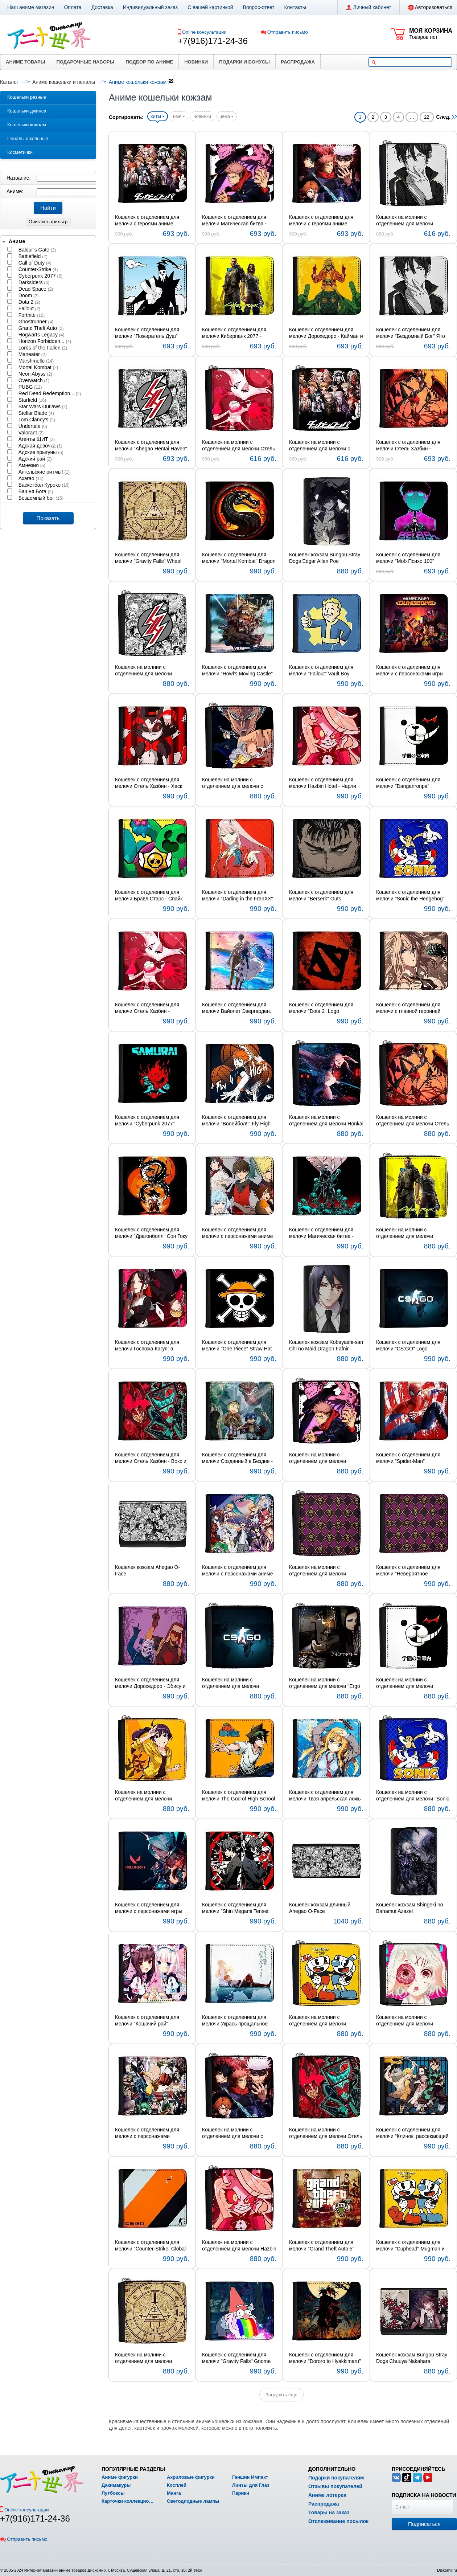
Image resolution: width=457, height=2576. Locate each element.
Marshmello (35, 361)
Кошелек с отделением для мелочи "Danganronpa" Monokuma (408, 783)
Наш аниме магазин (30, 7)
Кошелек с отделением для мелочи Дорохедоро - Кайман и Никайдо (326, 333)
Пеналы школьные (27, 138)
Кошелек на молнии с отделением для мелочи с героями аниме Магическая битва (234, 2133)
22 (426, 117)
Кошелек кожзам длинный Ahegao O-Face (319, 1908)
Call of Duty (34, 263)
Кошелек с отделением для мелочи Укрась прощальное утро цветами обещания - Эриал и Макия (235, 2020)
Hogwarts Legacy (41, 335)
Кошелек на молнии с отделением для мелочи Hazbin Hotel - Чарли (239, 2245)
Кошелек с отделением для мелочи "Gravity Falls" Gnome (236, 2358)
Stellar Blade (35, 413)
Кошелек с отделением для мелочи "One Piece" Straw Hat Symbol (237, 1345)
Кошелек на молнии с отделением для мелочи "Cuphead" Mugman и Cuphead (325, 2020)
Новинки (196, 62)
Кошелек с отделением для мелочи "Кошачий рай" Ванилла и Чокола (147, 2020)
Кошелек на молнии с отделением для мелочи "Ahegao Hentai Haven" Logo (148, 670)
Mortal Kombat (37, 367)
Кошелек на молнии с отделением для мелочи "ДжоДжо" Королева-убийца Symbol (322, 1570)
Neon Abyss (34, 374)
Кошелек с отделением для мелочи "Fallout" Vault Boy (321, 670)
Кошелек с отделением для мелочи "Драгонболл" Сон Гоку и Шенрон (151, 1233)
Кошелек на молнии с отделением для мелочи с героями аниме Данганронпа (323, 445)
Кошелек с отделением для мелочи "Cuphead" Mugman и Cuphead (410, 2245)
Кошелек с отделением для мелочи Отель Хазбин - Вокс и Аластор (150, 1458)
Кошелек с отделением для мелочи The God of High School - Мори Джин (238, 1795)
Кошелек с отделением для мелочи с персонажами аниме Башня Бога (237, 1233)
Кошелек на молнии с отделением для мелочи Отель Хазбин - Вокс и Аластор (325, 2133)
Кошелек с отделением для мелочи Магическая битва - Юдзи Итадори (234, 220)
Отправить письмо (284, 32)
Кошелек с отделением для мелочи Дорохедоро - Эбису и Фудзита (150, 1683)
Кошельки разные (26, 97)
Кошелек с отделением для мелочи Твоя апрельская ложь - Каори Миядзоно (325, 1795)
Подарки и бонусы (244, 62)
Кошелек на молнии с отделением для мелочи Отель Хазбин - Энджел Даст (238, 445)
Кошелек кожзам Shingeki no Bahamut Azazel (409, 1908)
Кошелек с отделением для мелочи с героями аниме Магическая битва (321, 220)
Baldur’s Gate (36, 250)
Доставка (102, 7)
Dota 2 (28, 302)
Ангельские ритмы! (43, 472)
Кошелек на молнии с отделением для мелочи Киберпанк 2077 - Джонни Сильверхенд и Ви (406, 1233)
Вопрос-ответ (259, 7)
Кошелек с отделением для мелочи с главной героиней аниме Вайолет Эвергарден (408, 1008)
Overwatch (33, 380)
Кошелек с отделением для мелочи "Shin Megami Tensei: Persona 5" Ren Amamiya (235, 1908)
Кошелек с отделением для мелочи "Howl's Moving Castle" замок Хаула (237, 670)
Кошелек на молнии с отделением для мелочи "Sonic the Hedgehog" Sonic (412, 1795)
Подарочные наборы (86, 62)
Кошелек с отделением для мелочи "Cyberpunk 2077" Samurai (147, 1120)
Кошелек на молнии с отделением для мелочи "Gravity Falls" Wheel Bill (143, 2358)
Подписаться (424, 2524)
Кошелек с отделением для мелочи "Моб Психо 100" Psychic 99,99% (408, 558)
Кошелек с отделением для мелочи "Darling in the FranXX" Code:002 (237, 895)
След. (446, 117)
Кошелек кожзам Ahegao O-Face (147, 1570)
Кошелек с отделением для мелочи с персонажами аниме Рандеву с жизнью (237, 1570)
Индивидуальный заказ (150, 7)
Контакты (295, 7)
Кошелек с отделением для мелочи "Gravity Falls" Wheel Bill (148, 558)
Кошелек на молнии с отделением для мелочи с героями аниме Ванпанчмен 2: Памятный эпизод (238, 783)
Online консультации (204, 32)
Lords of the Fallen (42, 348)
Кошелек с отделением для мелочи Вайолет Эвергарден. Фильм (236, 1008)
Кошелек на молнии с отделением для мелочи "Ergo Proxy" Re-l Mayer (324, 1683)
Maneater (31, 354)
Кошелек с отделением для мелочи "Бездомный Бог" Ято (410, 333)
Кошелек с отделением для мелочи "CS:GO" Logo (408, 1345)
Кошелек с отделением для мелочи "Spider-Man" (408, 1458)
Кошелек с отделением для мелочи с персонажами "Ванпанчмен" (147, 2133)
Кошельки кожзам (26, 124)
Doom (28, 295)
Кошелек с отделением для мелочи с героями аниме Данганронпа (147, 220)
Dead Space (35, 289)
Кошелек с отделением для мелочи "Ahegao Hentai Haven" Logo (151, 445)
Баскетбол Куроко (43, 485)
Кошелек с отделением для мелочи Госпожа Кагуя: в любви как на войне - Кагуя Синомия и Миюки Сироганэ (148, 1345)
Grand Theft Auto (40, 328)
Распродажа (298, 62)
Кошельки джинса (26, 111)
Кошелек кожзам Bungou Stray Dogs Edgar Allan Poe (324, 558)
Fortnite (31, 315)
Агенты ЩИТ (36, 439)
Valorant (30, 433)
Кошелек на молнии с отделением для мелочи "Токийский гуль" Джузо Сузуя (411, 2020)
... (412, 117)
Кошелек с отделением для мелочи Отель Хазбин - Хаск (148, 783)
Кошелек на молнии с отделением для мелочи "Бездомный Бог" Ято (404, 220)
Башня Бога (35, 491)
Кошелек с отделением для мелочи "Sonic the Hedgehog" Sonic (410, 895)
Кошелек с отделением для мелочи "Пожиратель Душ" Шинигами (147, 333)
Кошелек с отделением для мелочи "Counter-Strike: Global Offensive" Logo (150, 2245)
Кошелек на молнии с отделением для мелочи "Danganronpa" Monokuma (406, 1683)
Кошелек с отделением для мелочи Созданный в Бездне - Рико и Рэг (237, 1458)
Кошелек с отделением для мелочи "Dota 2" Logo (321, 1008)
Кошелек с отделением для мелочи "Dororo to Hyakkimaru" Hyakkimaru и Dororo (325, 2358)
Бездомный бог (40, 498)
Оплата (72, 7)
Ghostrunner (35, 321)
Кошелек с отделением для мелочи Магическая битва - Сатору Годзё (321, 1233)
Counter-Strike (37, 269)
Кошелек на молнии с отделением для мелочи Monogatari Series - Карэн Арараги (145, 1795)
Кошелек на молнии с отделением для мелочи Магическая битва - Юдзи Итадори (319, 1458)
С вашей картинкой (210, 7)
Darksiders (33, 282)
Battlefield (32, 256)
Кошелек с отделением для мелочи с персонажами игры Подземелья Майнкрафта (410, 670)
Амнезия (31, 465)
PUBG (29, 387)
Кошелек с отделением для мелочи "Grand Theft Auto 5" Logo (321, 2245)
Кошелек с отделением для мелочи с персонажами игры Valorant (148, 1908)
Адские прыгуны (40, 452)
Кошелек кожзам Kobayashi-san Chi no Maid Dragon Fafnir (326, 1345)
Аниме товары (25, 62)
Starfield (31, 400)
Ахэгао (30, 478)
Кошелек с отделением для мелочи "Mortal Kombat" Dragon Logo (239, 558)
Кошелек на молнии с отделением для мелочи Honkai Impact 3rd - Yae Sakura (326, 1120)
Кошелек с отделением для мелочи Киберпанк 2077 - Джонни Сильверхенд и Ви (234, 333)
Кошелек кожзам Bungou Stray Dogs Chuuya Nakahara (411, 2358)
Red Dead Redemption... (49, 393)
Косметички (20, 152)
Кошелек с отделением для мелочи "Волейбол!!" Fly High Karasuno (236, 1120)
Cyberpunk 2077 (39, 276)
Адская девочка (39, 446)
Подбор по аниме (149, 62)
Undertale (32, 426)
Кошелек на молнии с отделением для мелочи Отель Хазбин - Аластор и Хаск (412, 1120)
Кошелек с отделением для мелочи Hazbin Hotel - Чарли (322, 783)
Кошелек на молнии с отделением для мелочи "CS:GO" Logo (230, 1683)
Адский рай (34, 459)
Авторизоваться (430, 7)
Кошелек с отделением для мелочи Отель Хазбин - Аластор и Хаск (408, 445)
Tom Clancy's (36, 419)
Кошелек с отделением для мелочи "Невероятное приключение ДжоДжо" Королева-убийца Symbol (408, 1570)
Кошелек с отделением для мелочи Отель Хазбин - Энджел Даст (147, 1008)
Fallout (28, 308)
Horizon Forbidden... (44, 341)
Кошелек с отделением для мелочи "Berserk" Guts (321, 895)
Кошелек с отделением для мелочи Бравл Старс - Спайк (149, 895)
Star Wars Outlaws (42, 406)
